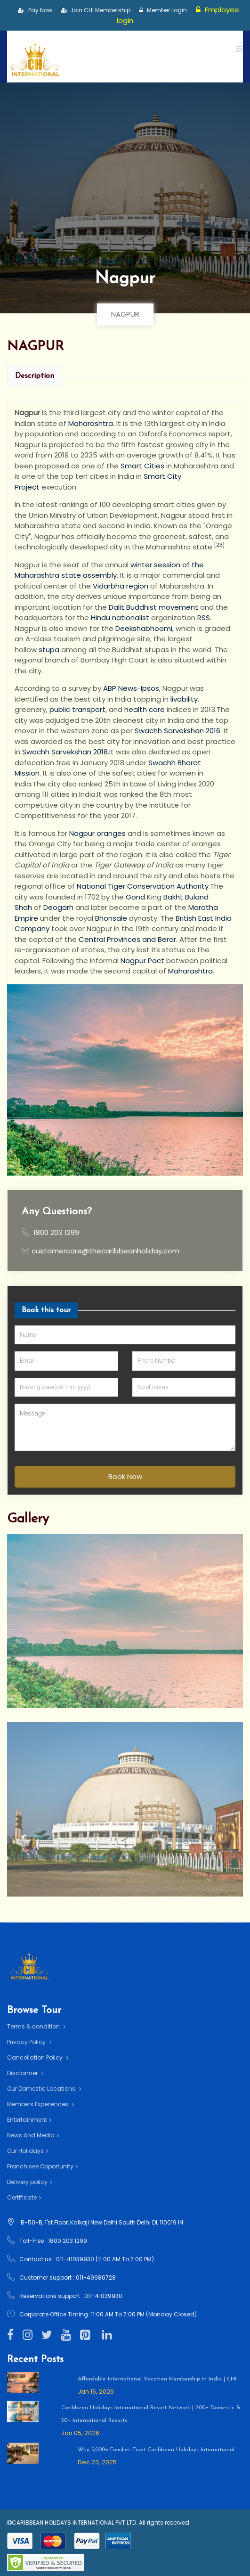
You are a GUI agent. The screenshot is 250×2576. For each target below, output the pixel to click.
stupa (49, 649)
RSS (203, 617)
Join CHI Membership (95, 10)
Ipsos (150, 688)
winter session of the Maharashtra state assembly (109, 570)
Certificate (24, 2197)
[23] (219, 544)
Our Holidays (27, 2151)
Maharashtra (90, 423)
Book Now (125, 1476)
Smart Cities (142, 466)
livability (184, 699)
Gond (135, 897)
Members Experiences (40, 2104)
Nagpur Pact (142, 960)
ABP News (120, 688)
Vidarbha (108, 586)
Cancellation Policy (37, 2057)
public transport (77, 709)
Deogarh (58, 907)
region (137, 586)
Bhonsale (111, 918)
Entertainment (29, 2120)
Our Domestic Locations (44, 2089)
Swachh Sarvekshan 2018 (65, 752)
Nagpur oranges (97, 833)
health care (144, 709)
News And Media (33, 2135)
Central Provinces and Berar (127, 939)
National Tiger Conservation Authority (143, 886)
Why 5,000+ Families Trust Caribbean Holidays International (156, 2450)
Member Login (163, 10)
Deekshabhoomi (143, 628)
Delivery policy (29, 2182)
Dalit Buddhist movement (153, 607)
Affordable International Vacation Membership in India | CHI (157, 2379)
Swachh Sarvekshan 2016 (177, 731)
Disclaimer (25, 2073)
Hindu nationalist (120, 617)
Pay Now (35, 10)
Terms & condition (36, 2026)
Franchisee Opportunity (42, 2166)
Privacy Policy (29, 2042)
